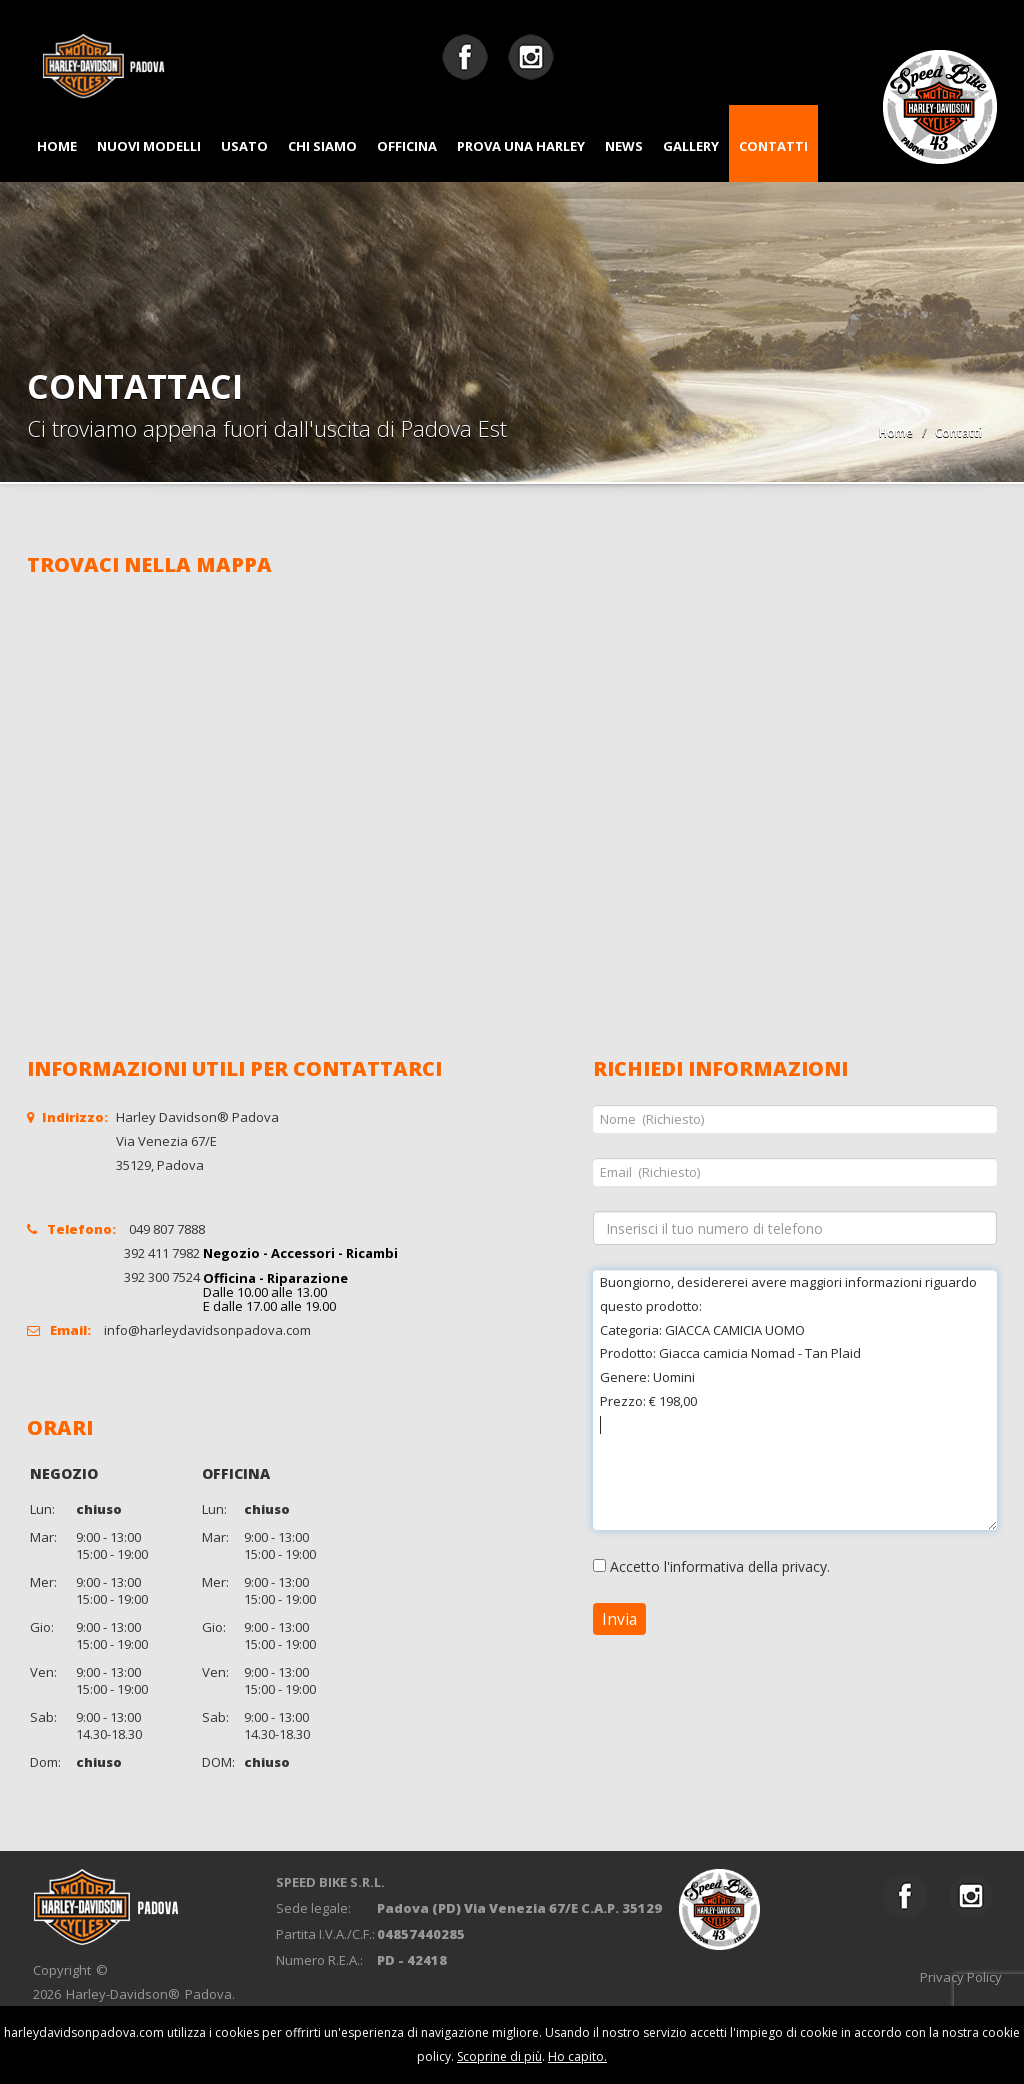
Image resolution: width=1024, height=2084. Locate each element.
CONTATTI (773, 146)
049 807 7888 (167, 1229)
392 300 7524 (162, 1277)
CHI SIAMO (322, 146)
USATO (244, 146)
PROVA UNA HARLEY (521, 146)
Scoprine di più (499, 2056)
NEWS (624, 146)
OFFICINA (407, 146)
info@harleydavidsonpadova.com (207, 1330)
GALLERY (691, 146)
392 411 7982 (162, 1253)
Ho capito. (577, 2056)
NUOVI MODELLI (149, 146)
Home (896, 432)
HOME (57, 146)
